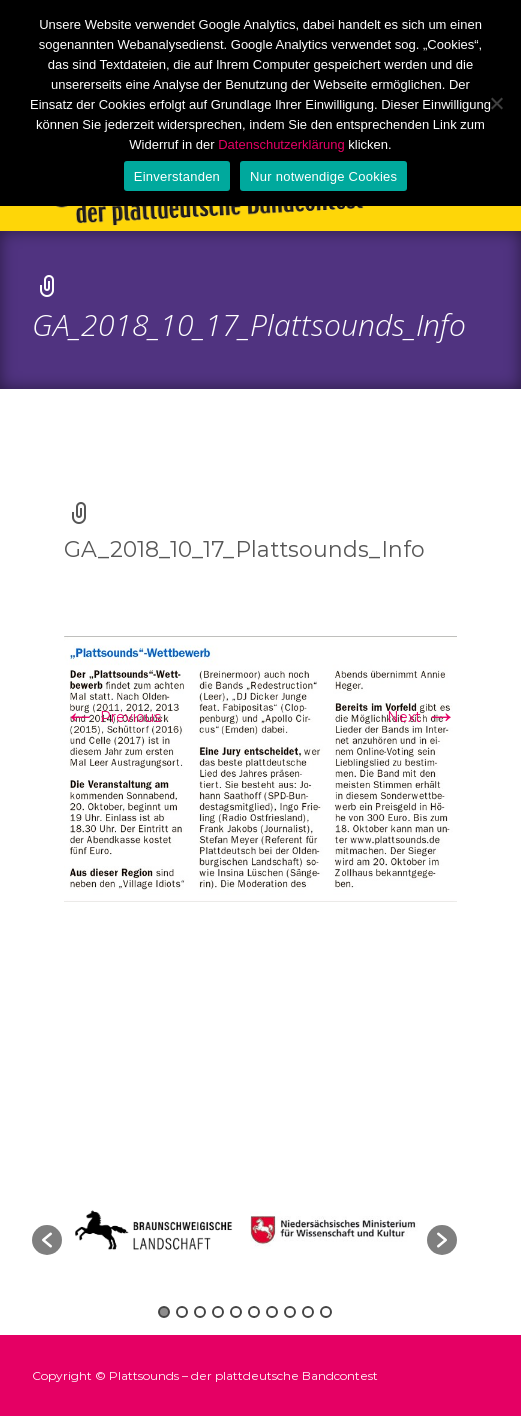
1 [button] (164, 1312)
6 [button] (254, 1312)
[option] (336, 1230)
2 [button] (182, 1312)
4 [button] (218, 1312)
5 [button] (236, 1312)
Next (422, 717)
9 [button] (308, 1312)
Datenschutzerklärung (281, 144)
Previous (112, 717)
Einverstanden (177, 176)
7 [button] (272, 1312)
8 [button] (290, 1312)
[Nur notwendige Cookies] (496, 103)
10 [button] (326, 1312)
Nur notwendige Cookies (323, 176)
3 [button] (200, 1312)
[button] (47, 1240)
